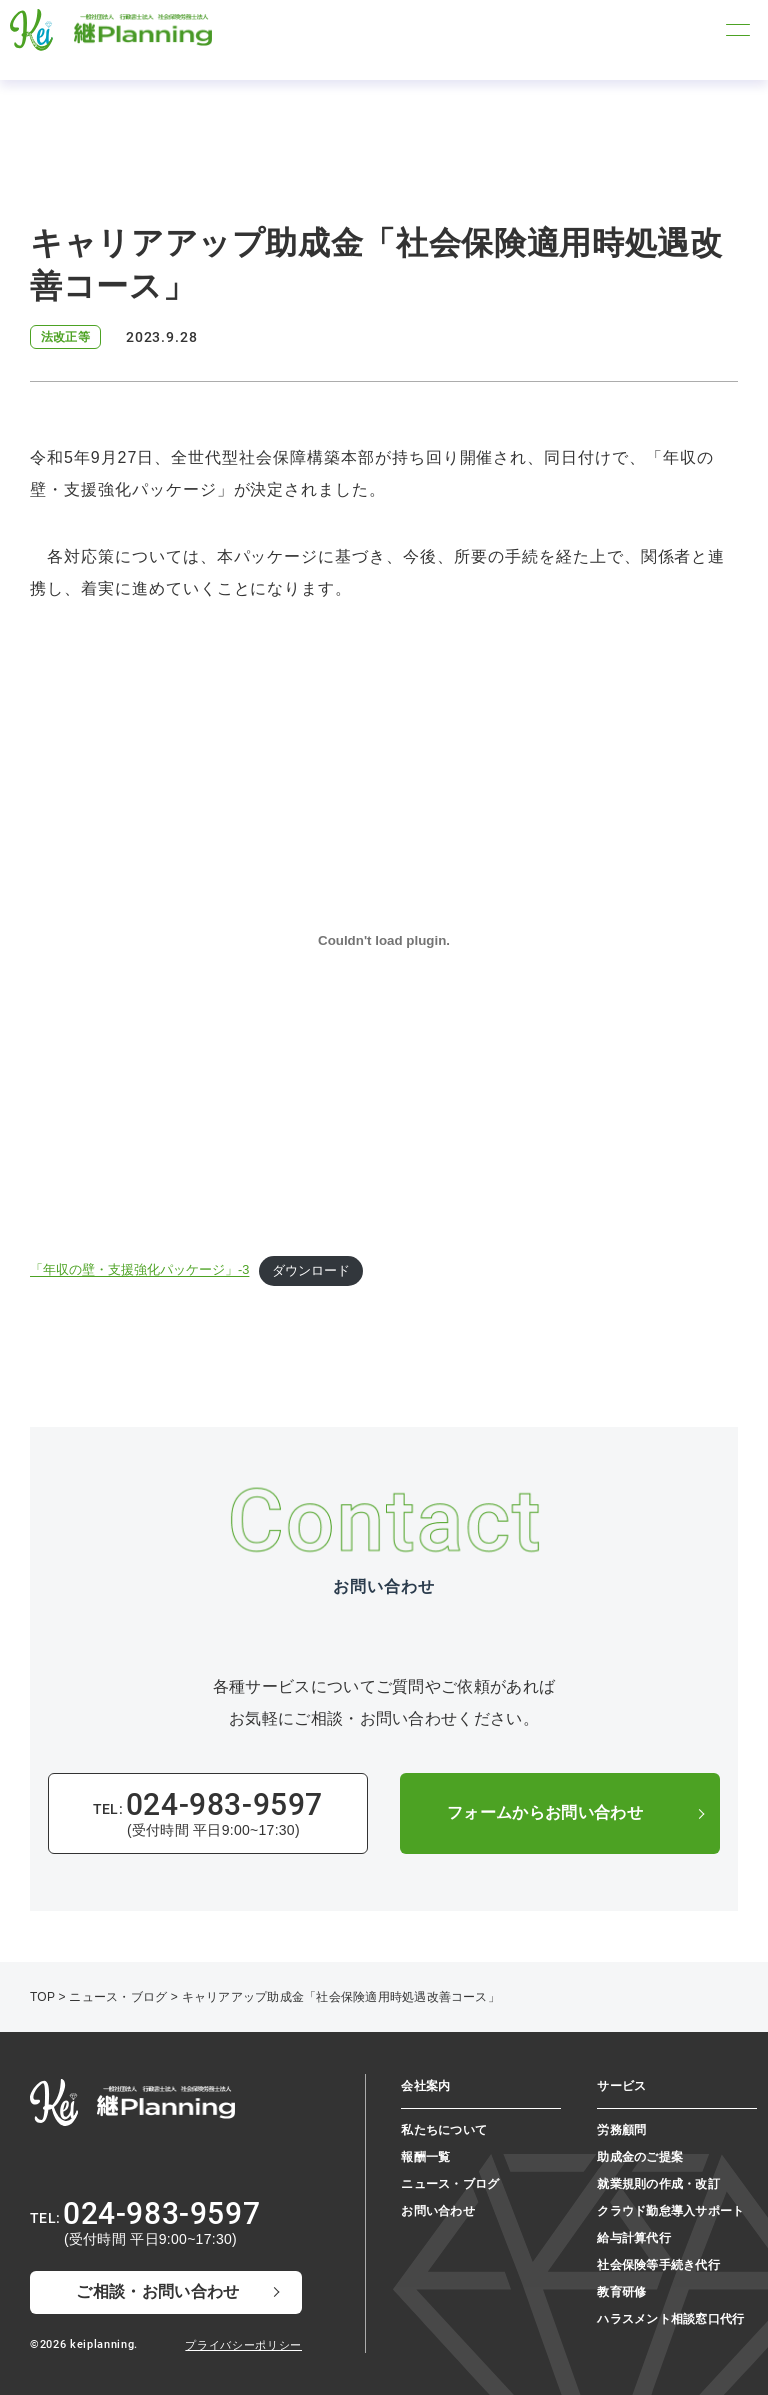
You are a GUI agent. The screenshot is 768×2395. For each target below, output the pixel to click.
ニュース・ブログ (450, 2184)
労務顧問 (621, 2130)
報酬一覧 (425, 2157)
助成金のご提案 (640, 2157)
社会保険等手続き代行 (658, 2265)
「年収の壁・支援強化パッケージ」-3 (139, 1270)
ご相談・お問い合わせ (157, 2291)
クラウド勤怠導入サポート (670, 2211)
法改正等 (65, 337)
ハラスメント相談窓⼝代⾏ (670, 2319)
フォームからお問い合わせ (545, 1812)
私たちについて (444, 2130)
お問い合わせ (437, 2211)
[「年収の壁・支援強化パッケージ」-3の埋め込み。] (384, 940)
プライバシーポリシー (243, 2345)
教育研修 (621, 2292)
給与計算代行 (633, 2238)
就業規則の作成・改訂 (658, 2184)
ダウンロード (311, 1270)
